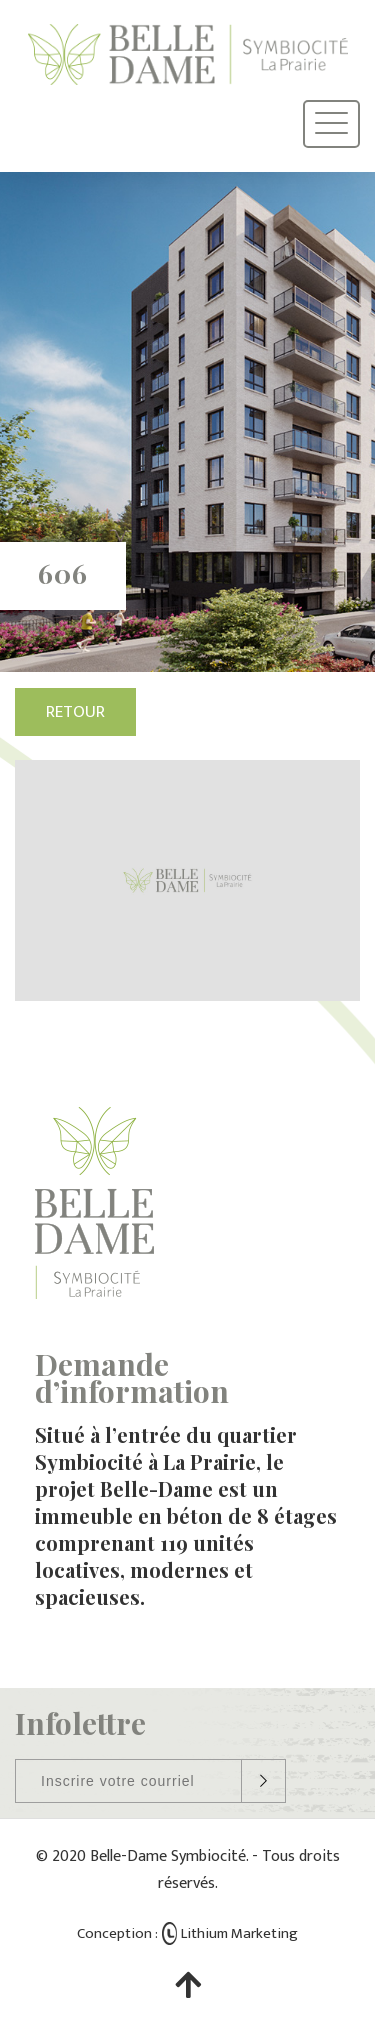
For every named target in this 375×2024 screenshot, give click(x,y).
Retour (75, 712)
